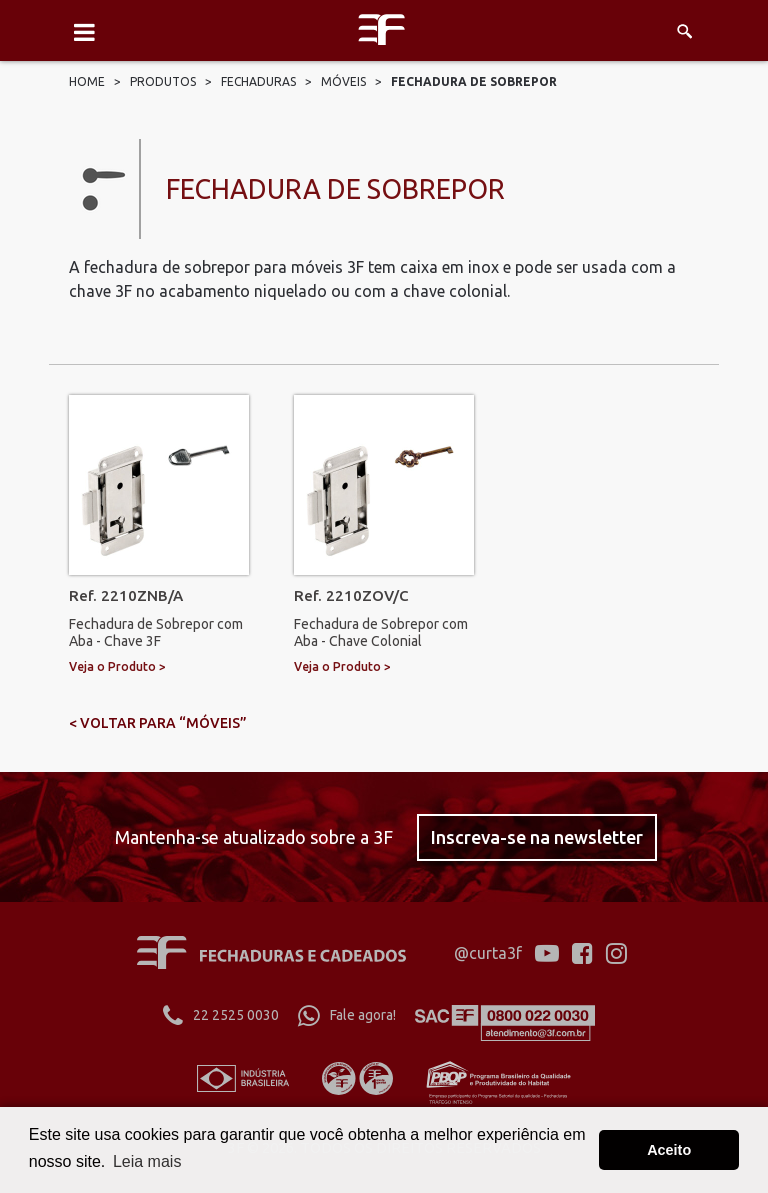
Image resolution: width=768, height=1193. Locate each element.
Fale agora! (347, 1015)
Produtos (163, 81)
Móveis (343, 81)
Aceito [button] (669, 1150)
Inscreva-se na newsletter (537, 837)
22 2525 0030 (221, 1015)
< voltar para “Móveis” (158, 723)
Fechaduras (258, 81)
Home (87, 81)
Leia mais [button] (147, 1161)
